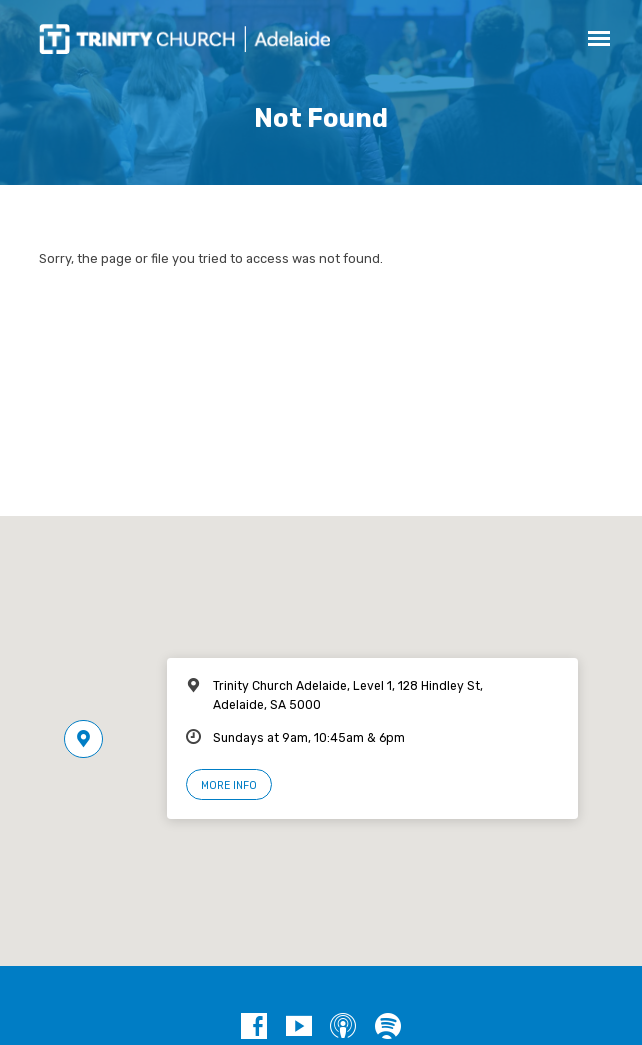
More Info (229, 785)
